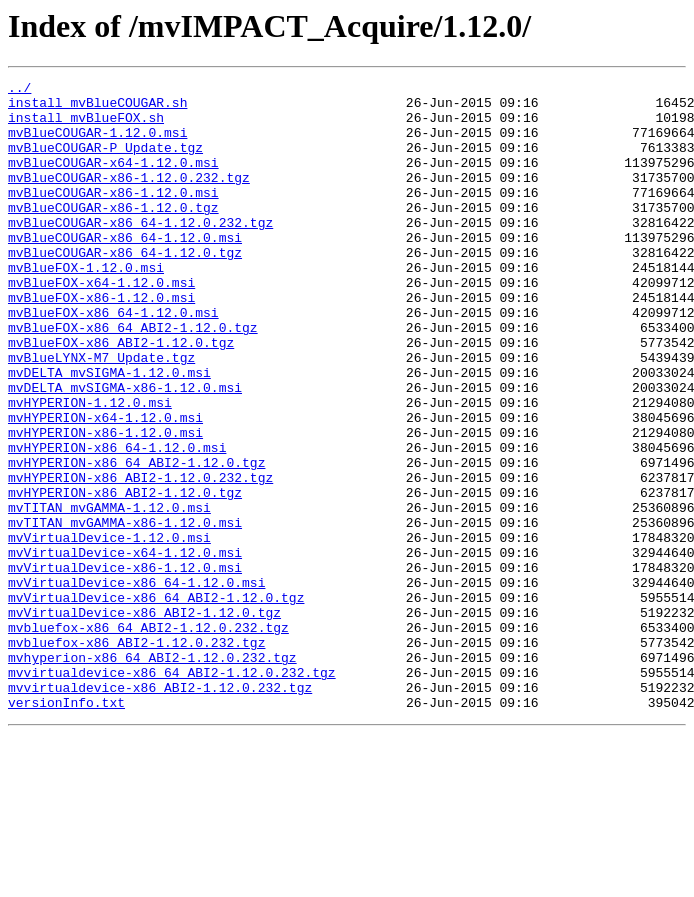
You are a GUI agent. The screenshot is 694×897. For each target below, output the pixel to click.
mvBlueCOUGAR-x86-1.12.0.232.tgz (129, 198)
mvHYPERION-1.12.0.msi (90, 468)
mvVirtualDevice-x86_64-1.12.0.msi (136, 684)
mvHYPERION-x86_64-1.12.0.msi (117, 522)
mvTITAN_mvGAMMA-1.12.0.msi (109, 594)
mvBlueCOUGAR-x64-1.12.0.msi (113, 180)
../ (19, 90)
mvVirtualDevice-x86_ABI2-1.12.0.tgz (144, 720)
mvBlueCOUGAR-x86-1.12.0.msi (113, 216)
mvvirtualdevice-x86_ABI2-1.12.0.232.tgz (160, 810)
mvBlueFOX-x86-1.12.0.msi (101, 342)
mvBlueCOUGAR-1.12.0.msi (97, 144)
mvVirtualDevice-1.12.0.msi (109, 630)
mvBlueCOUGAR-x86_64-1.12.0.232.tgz (140, 252)
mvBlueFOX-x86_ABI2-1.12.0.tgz (121, 396)
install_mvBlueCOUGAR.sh (97, 108)
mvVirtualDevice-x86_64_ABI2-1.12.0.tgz (156, 702)
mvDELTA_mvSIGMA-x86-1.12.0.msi (125, 450)
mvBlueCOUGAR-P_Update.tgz (105, 162)
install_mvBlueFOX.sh (86, 126)
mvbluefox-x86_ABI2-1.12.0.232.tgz (136, 756)
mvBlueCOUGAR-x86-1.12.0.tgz (113, 234)
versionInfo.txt (66, 828)
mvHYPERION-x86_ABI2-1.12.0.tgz (125, 576)
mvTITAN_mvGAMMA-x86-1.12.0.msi (125, 612)
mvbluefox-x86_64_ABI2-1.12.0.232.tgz (148, 738)
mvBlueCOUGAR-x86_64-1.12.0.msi (125, 270)
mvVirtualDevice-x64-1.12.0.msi (125, 648)
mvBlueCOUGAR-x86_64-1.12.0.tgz (125, 288)
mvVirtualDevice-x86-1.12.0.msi (125, 666)
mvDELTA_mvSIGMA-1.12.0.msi (109, 432)
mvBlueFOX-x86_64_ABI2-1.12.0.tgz (133, 378)
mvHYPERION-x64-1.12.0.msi (105, 486)
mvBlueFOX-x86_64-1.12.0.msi (113, 360)
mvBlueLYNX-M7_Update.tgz (101, 414)
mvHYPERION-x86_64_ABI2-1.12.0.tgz (136, 540)
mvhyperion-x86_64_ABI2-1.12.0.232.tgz (152, 774)
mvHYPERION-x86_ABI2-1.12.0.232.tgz (140, 558)
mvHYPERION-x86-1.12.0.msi (105, 504)
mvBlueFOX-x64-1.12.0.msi (101, 324)
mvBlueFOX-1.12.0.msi (86, 306)
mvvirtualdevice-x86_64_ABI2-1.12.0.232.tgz (172, 792)
